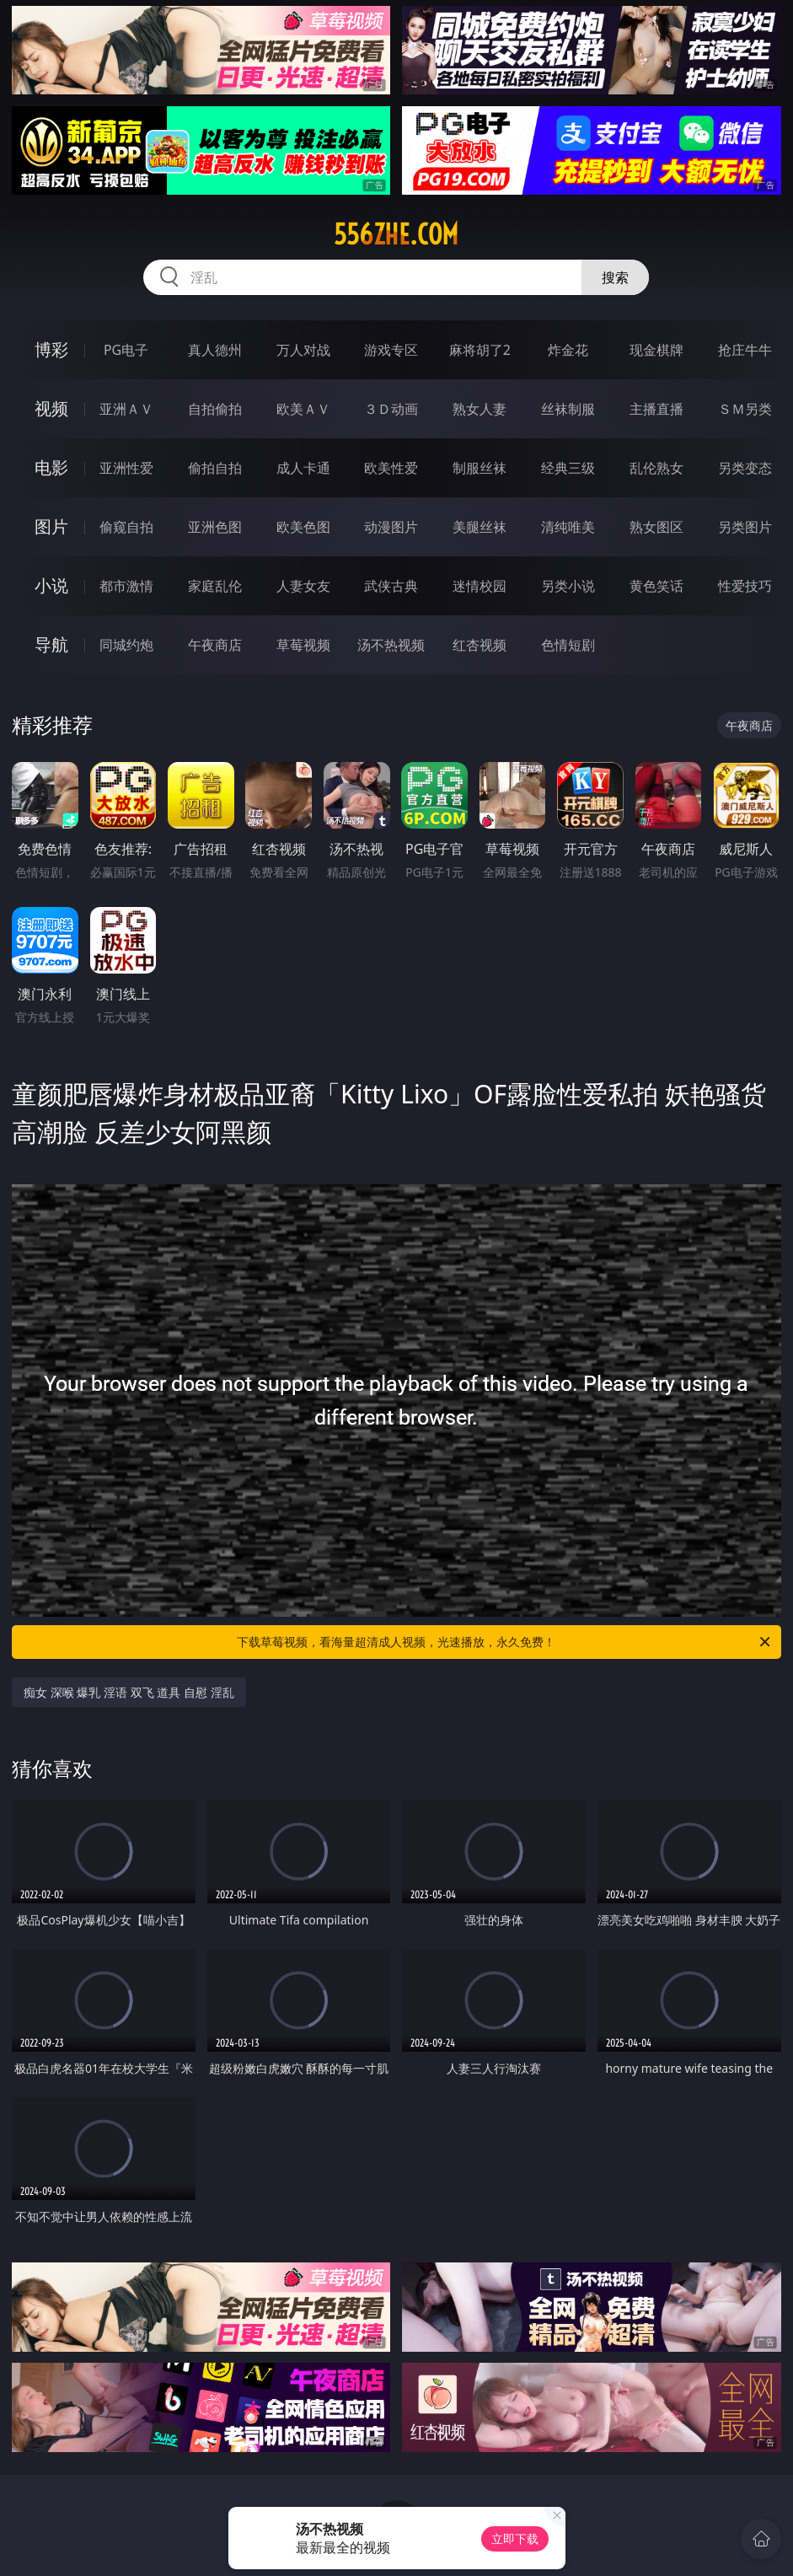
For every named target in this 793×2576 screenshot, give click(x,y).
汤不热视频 (391, 645)
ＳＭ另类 (745, 409)
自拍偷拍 (215, 409)
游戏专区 (391, 350)
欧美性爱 (391, 468)
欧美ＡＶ (303, 409)
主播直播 (656, 409)
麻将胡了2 (480, 350)
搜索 (615, 277)
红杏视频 (479, 645)
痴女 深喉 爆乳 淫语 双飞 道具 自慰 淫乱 (128, 1692)
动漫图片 (391, 527)
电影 (51, 467)
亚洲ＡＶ (126, 409)
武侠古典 (391, 586)
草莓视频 (303, 645)
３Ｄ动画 (391, 409)
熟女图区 (656, 527)
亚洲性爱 (126, 468)
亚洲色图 (215, 527)
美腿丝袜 (479, 527)
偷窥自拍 (126, 527)
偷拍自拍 (215, 468)
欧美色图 (303, 527)
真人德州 (215, 350)
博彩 (51, 349)
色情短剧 (568, 645)
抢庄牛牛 (745, 350)
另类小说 (568, 586)
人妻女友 (303, 586)
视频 (51, 408)
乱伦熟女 (656, 468)
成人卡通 (303, 468)
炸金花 (568, 350)
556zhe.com (396, 234)
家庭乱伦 (215, 586)
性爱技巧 (745, 586)
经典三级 (568, 468)
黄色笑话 (656, 586)
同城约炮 (126, 645)
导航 (51, 644)
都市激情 (126, 586)
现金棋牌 (656, 350)
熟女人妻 (479, 409)
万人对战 (303, 350)
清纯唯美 (568, 527)
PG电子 (126, 350)
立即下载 (514, 2538)
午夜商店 (215, 645)
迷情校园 (479, 586)
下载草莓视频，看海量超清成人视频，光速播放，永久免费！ (504, 1642)
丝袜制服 (568, 409)
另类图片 (745, 527)
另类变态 (745, 468)
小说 (51, 585)
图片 (51, 526)
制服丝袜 (479, 468)
